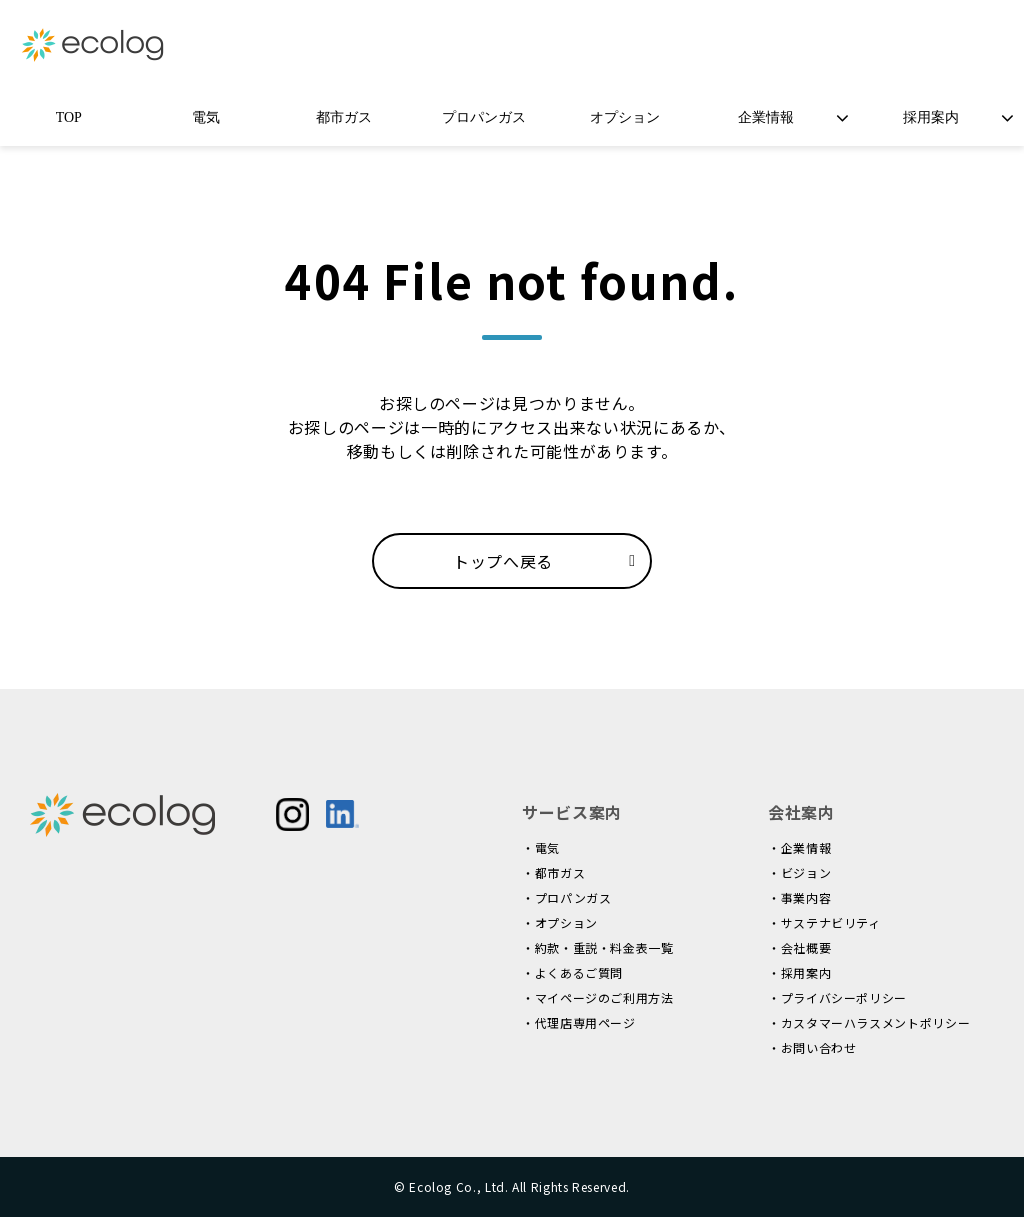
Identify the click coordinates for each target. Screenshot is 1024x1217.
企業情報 (766, 117)
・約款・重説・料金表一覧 (598, 947)
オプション (625, 117)
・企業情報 (799, 847)
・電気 (541, 847)
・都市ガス (553, 872)
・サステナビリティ (824, 922)
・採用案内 (799, 972)
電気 (206, 117)
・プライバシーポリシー (837, 997)
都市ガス (344, 117)
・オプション (560, 922)
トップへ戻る (503, 561)
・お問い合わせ (812, 1047)
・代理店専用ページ (579, 1022)
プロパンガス (484, 117)
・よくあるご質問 (572, 972)
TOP (69, 117)
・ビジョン (799, 872)
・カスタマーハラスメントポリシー (869, 1022)
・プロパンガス (566, 897)
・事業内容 (799, 897)
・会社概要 (799, 947)
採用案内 (931, 117)
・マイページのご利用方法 (598, 997)
